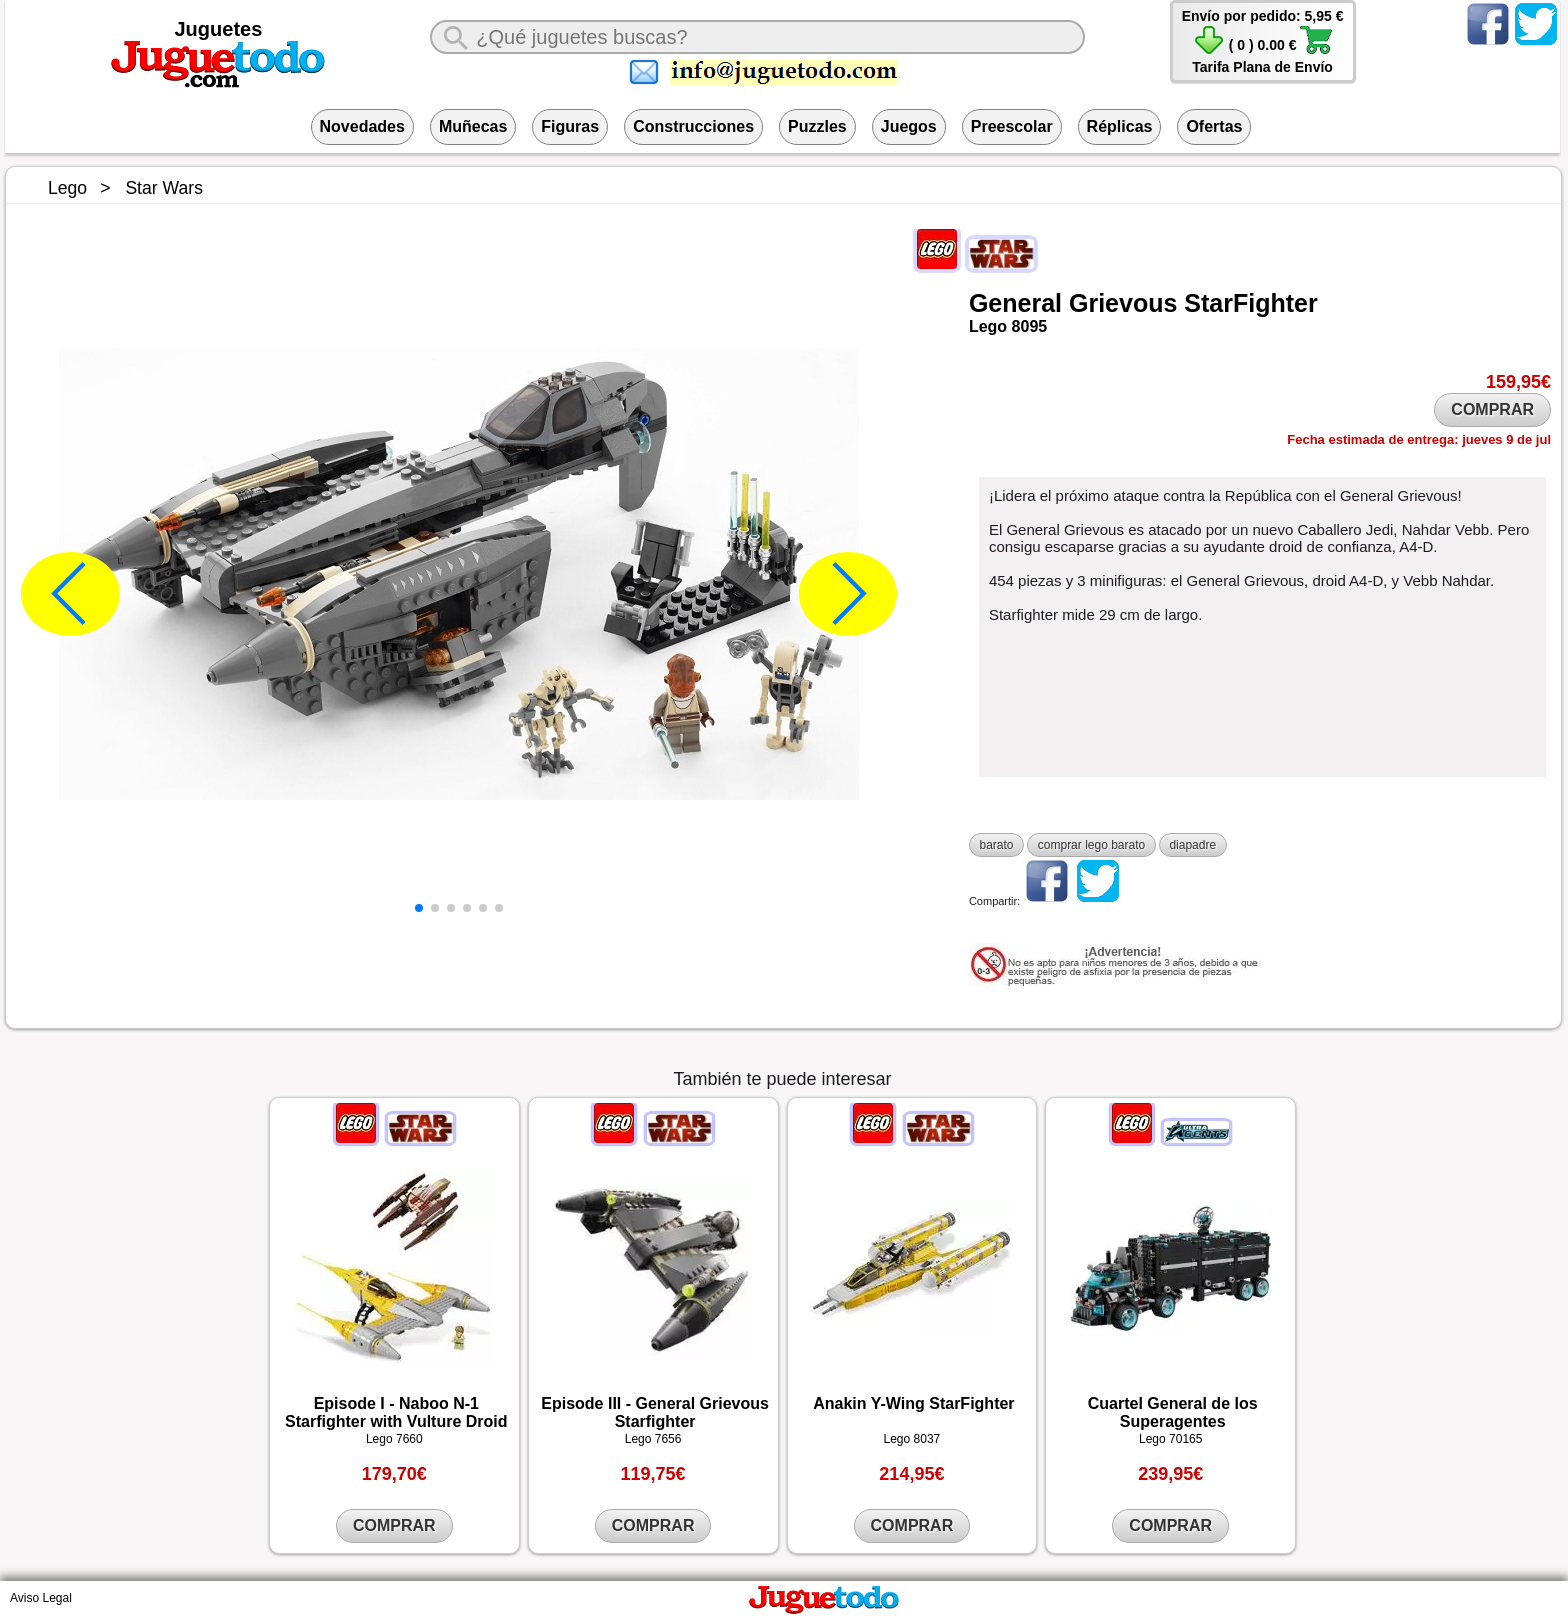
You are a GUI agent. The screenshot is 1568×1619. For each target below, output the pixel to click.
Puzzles (817, 126)
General (1015, 303)
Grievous (1123, 303)
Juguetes (219, 29)
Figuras (570, 126)
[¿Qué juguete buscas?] (757, 37)
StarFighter (1250, 303)
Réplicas (1120, 126)
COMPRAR (1492, 409)
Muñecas (473, 126)
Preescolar (1012, 126)
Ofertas (1214, 126)
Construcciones (693, 126)
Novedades (362, 126)
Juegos (909, 126)
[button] (419, 908)
